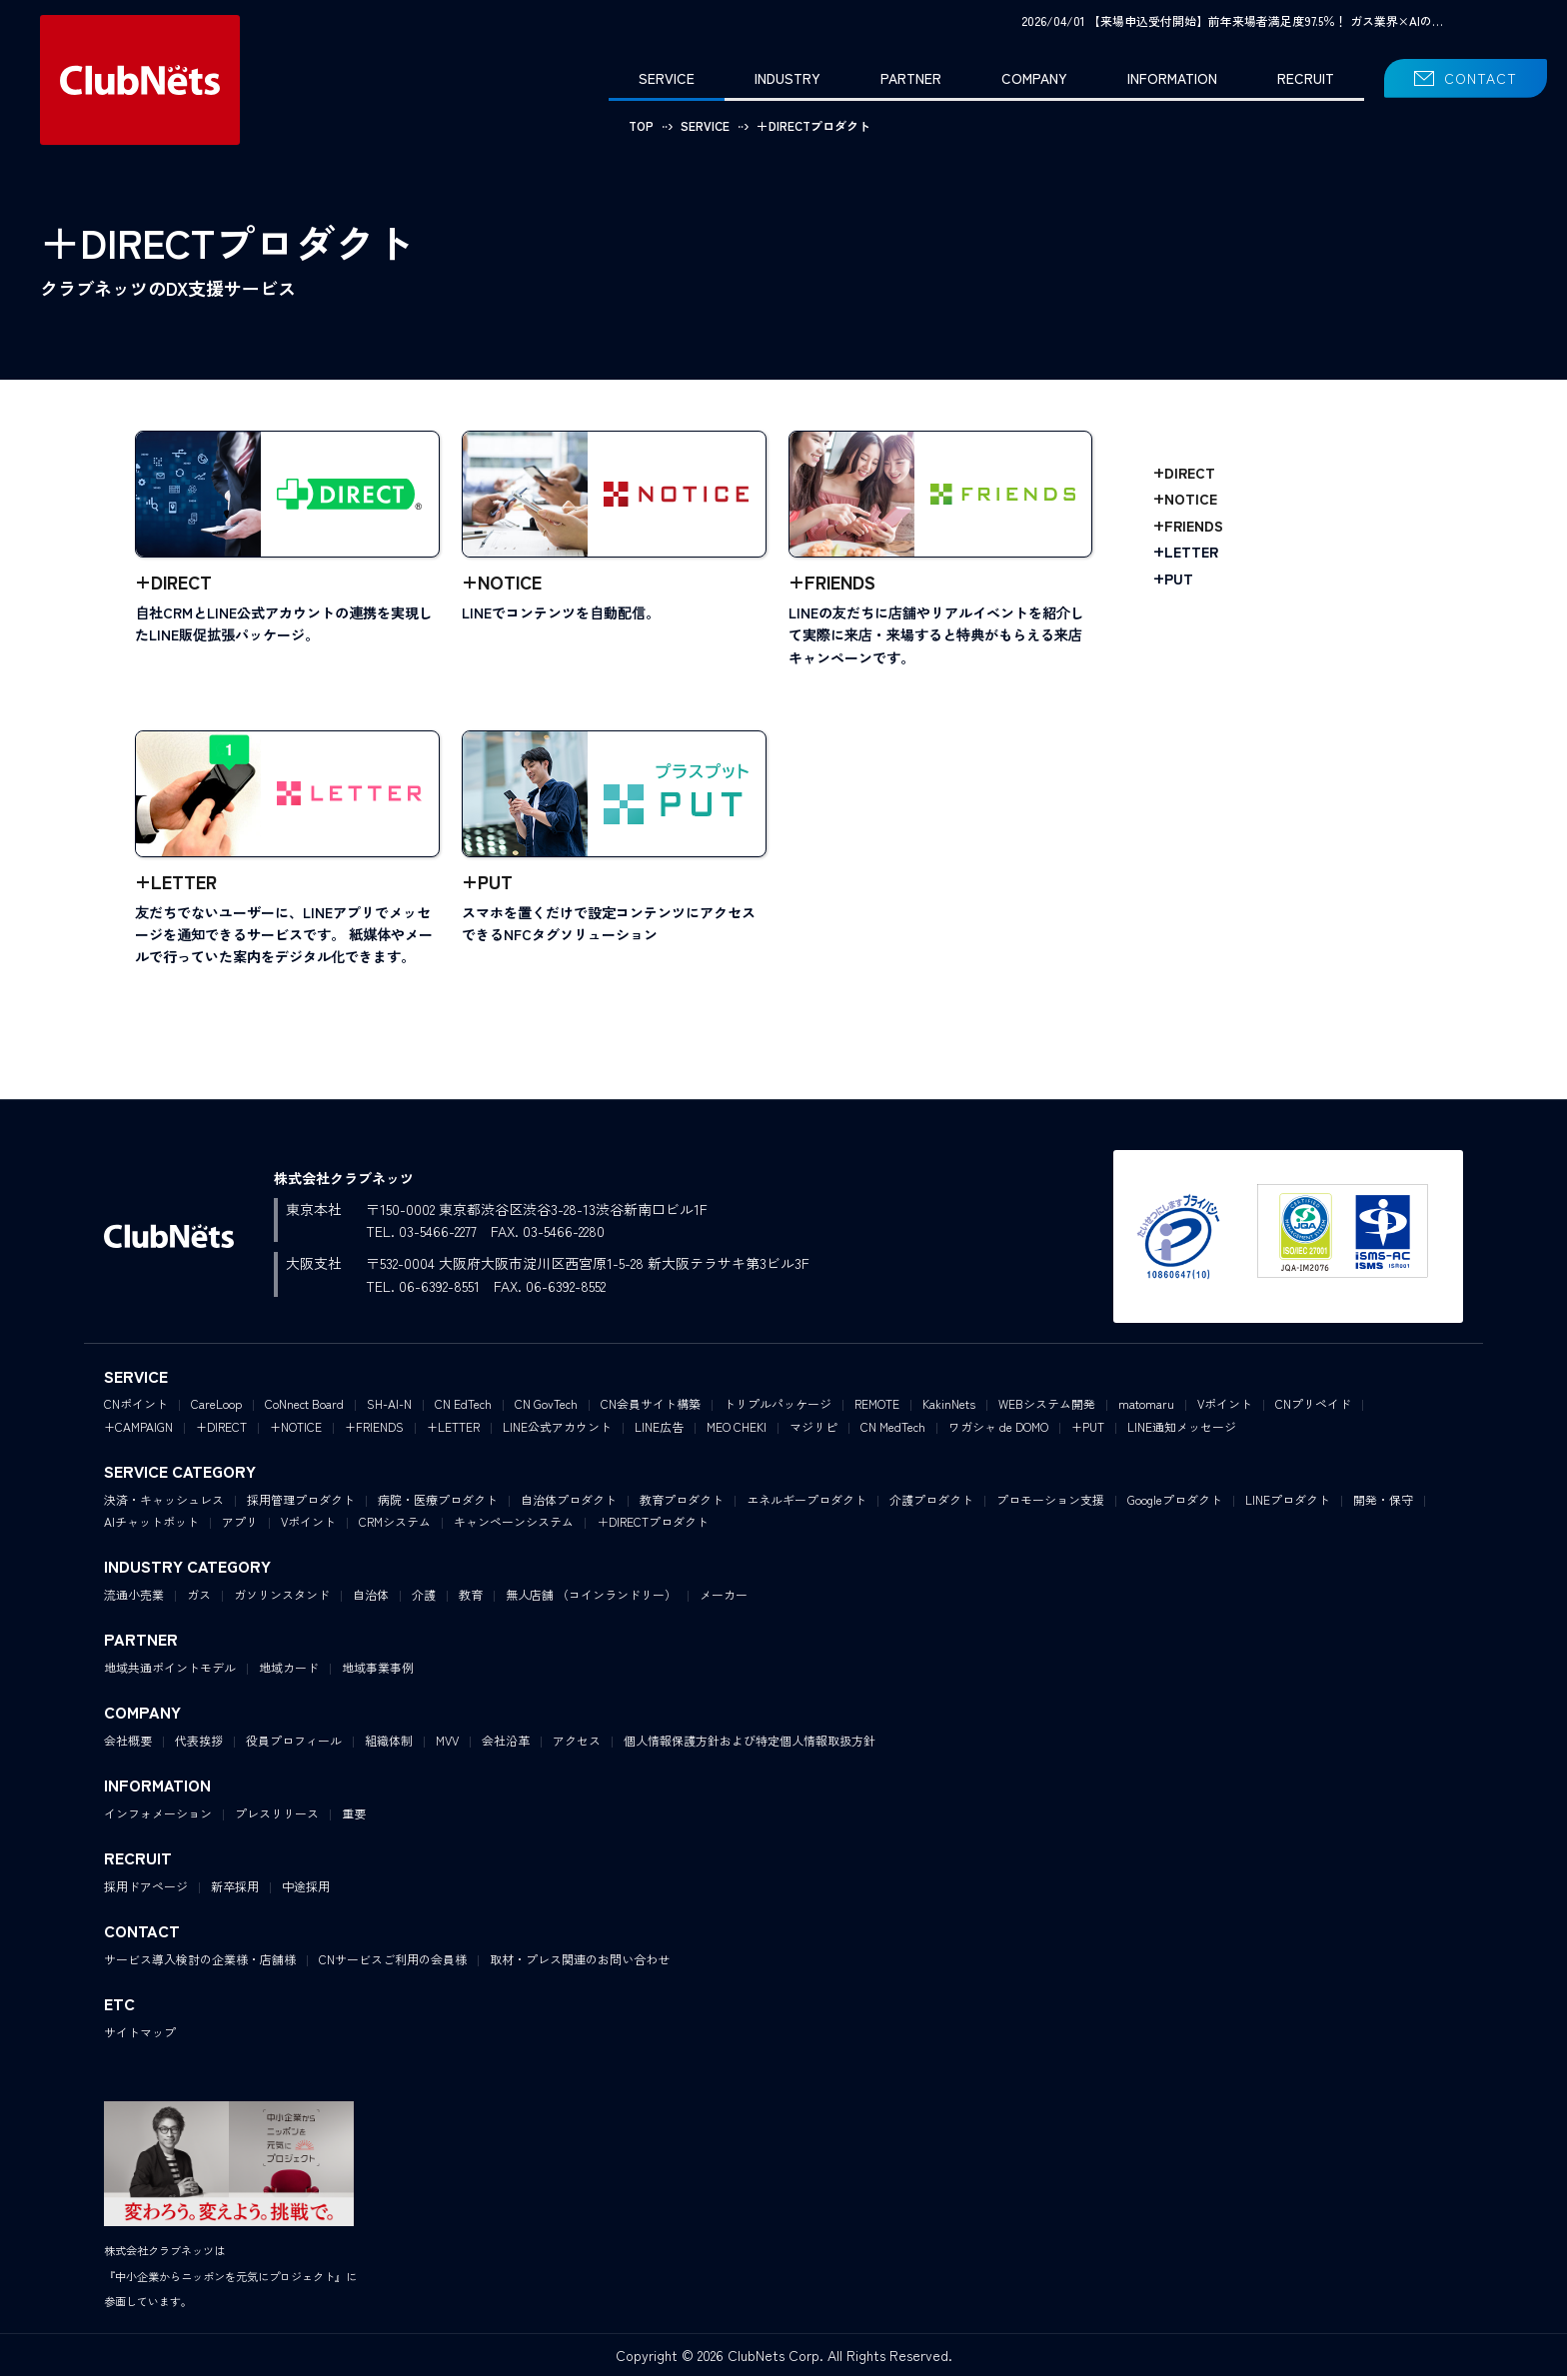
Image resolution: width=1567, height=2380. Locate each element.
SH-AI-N (389, 1407)
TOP (641, 125)
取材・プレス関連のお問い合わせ (580, 1962)
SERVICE (667, 78)
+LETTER (1185, 552)
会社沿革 (506, 1744)
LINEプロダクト (1287, 1503)
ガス (199, 1598)
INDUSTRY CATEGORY (187, 1571)
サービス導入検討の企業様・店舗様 (200, 1962)
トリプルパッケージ (777, 1407)
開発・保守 (1383, 1503)
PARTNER (910, 78)
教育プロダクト (682, 1503)
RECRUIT (1305, 78)
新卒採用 (235, 1889)
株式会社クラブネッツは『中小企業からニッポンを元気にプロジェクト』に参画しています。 (230, 2279)
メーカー (724, 1598)
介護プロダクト (931, 1503)
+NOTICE (1185, 499)
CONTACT (1480, 78)
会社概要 (128, 1744)
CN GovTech (546, 1407)
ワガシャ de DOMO (998, 1430)
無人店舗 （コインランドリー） (591, 1598)
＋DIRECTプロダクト (653, 1525)
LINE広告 (659, 1430)
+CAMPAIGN (138, 1430)
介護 (424, 1598)
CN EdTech (463, 1407)
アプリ (240, 1525)
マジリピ (813, 1430)
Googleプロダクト (1174, 1503)
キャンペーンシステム (514, 1525)
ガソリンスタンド (282, 1598)
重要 (354, 1816)
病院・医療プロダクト (438, 1503)
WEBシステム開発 (1046, 1407)
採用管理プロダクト (301, 1503)
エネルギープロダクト (806, 1503)
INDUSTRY (787, 78)
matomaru (1146, 1407)
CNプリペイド (1313, 1407)
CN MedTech (892, 1430)
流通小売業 (134, 1598)
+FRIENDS (1188, 526)
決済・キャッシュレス (164, 1503)
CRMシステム (395, 1525)
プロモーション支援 (1050, 1503)
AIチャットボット (151, 1525)
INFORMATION (1172, 78)
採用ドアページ (146, 1889)
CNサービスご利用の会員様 (393, 1962)
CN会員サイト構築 (651, 1407)
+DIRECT (1184, 473)
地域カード (289, 1671)
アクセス (577, 1744)
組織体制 (389, 1744)
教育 (471, 1598)
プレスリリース (277, 1816)
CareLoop (216, 1407)
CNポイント (136, 1407)
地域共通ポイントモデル (170, 1671)
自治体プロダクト (569, 1503)
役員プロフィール (294, 1744)
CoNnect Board (304, 1407)
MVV (447, 1744)
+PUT (1173, 579)
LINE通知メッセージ (1181, 1430)
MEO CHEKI (737, 1430)
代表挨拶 (199, 1744)
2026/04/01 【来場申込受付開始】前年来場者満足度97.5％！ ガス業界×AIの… (1232, 20)
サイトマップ (140, 2035)
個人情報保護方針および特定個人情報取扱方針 (749, 1744)
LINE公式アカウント (557, 1430)
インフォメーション (158, 1816)
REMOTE (876, 1407)
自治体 (371, 1598)
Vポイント (1224, 1407)
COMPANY (1034, 78)
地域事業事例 (378, 1671)
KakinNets (948, 1407)
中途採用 (306, 1889)
